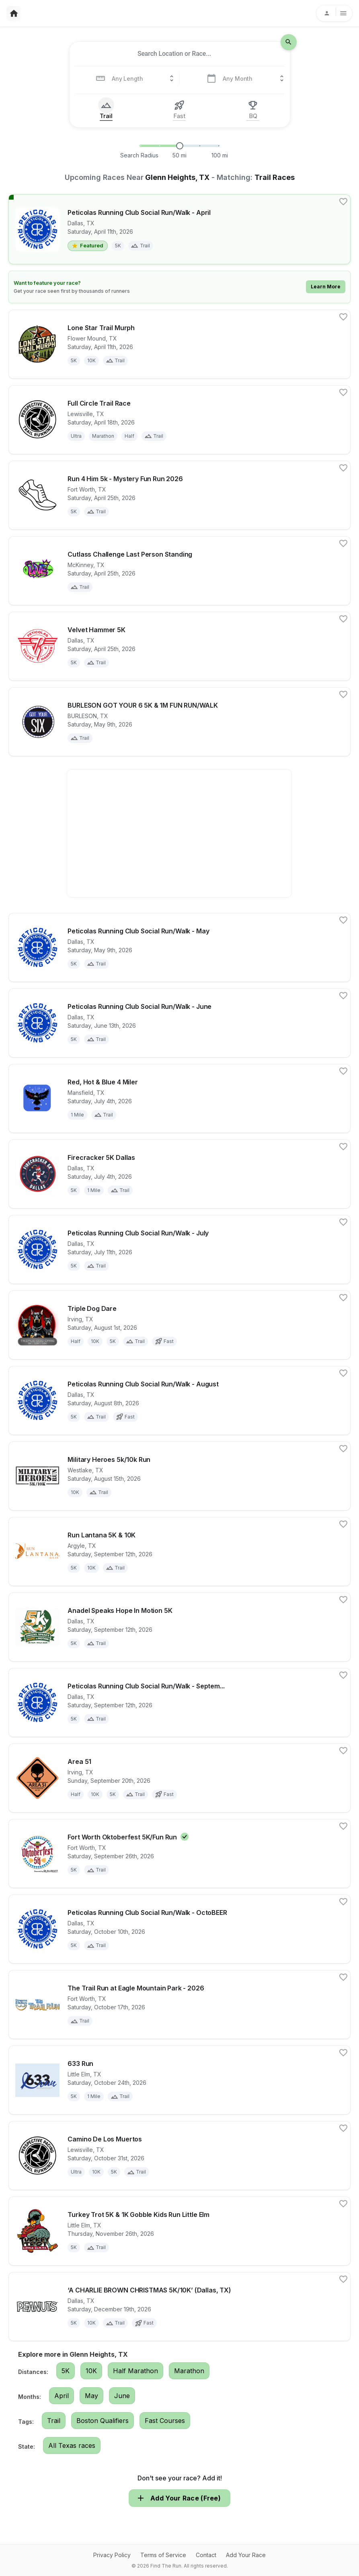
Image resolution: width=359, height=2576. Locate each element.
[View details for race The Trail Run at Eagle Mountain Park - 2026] (179, 2004)
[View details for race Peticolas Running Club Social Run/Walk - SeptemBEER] (179, 1702)
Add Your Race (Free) (179, 2498)
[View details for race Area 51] (179, 1778)
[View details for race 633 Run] (179, 2080)
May (91, 2396)
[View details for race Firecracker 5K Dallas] (179, 1174)
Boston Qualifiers (102, 2421)
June (122, 2396)
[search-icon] (289, 42)
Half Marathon (135, 2371)
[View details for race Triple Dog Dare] (179, 1325)
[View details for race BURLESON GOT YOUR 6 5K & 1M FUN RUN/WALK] (179, 722)
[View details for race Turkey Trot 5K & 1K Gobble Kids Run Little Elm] (179, 2231)
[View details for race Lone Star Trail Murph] (179, 344)
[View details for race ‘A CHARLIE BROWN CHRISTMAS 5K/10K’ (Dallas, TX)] (179, 2306)
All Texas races (71, 2445)
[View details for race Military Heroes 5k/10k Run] (179, 1476)
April (61, 2396)
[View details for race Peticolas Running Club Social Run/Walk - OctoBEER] (179, 1929)
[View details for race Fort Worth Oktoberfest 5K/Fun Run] (179, 1853)
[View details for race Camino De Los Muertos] (179, 2155)
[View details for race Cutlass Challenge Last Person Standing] (179, 571)
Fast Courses (165, 2421)
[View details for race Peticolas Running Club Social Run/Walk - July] (179, 1249)
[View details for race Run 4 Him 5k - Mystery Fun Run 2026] (179, 495)
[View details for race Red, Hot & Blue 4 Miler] (179, 1098)
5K (66, 2371)
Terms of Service (163, 2555)
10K (91, 2371)
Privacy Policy (112, 2555)
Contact (206, 2555)
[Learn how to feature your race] (179, 287)
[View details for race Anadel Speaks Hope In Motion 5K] (179, 1627)
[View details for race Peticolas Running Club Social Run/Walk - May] (179, 947)
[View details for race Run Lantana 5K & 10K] (179, 1551)
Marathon (189, 2371)
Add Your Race (246, 2555)
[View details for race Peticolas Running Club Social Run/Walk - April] (179, 229)
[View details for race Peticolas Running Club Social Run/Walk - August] (179, 1400)
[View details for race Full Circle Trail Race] (179, 420)
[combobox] (174, 54)
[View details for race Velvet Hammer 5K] (179, 646)
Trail (53, 2421)
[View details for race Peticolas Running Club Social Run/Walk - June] (179, 1023)
